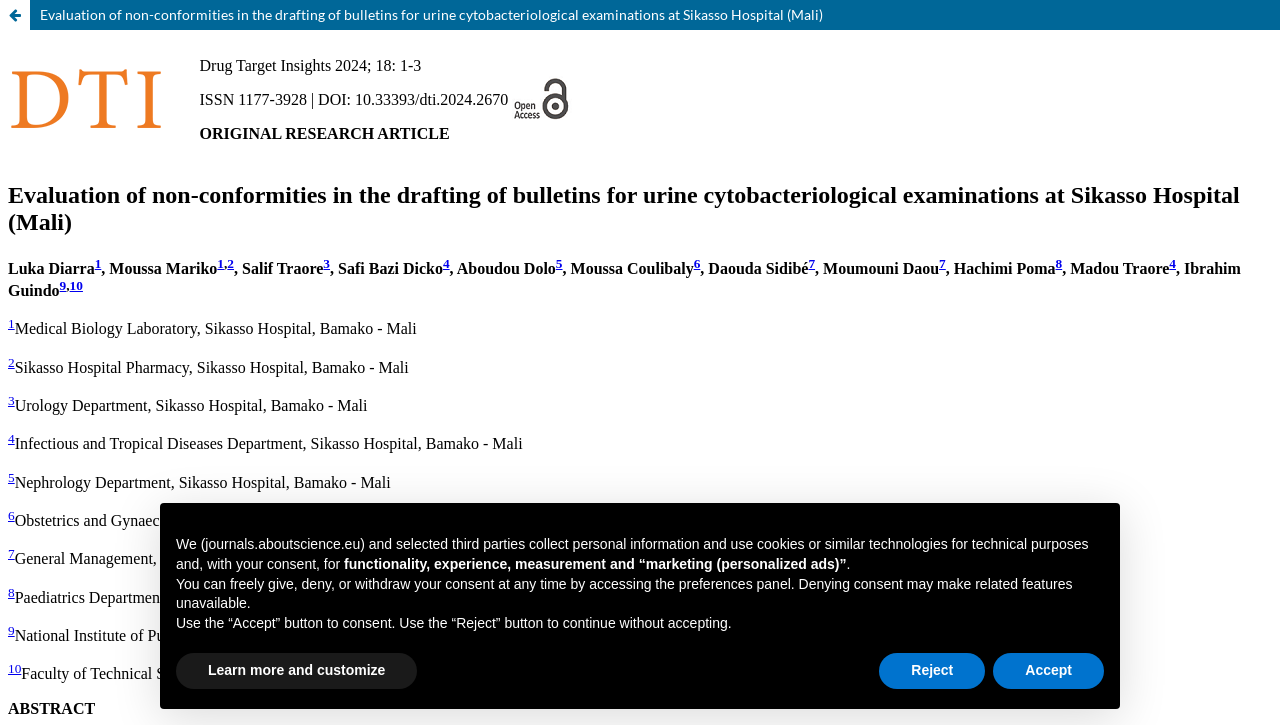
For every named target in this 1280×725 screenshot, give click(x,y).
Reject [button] (932, 670)
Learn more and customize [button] (296, 670)
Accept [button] (1048, 670)
